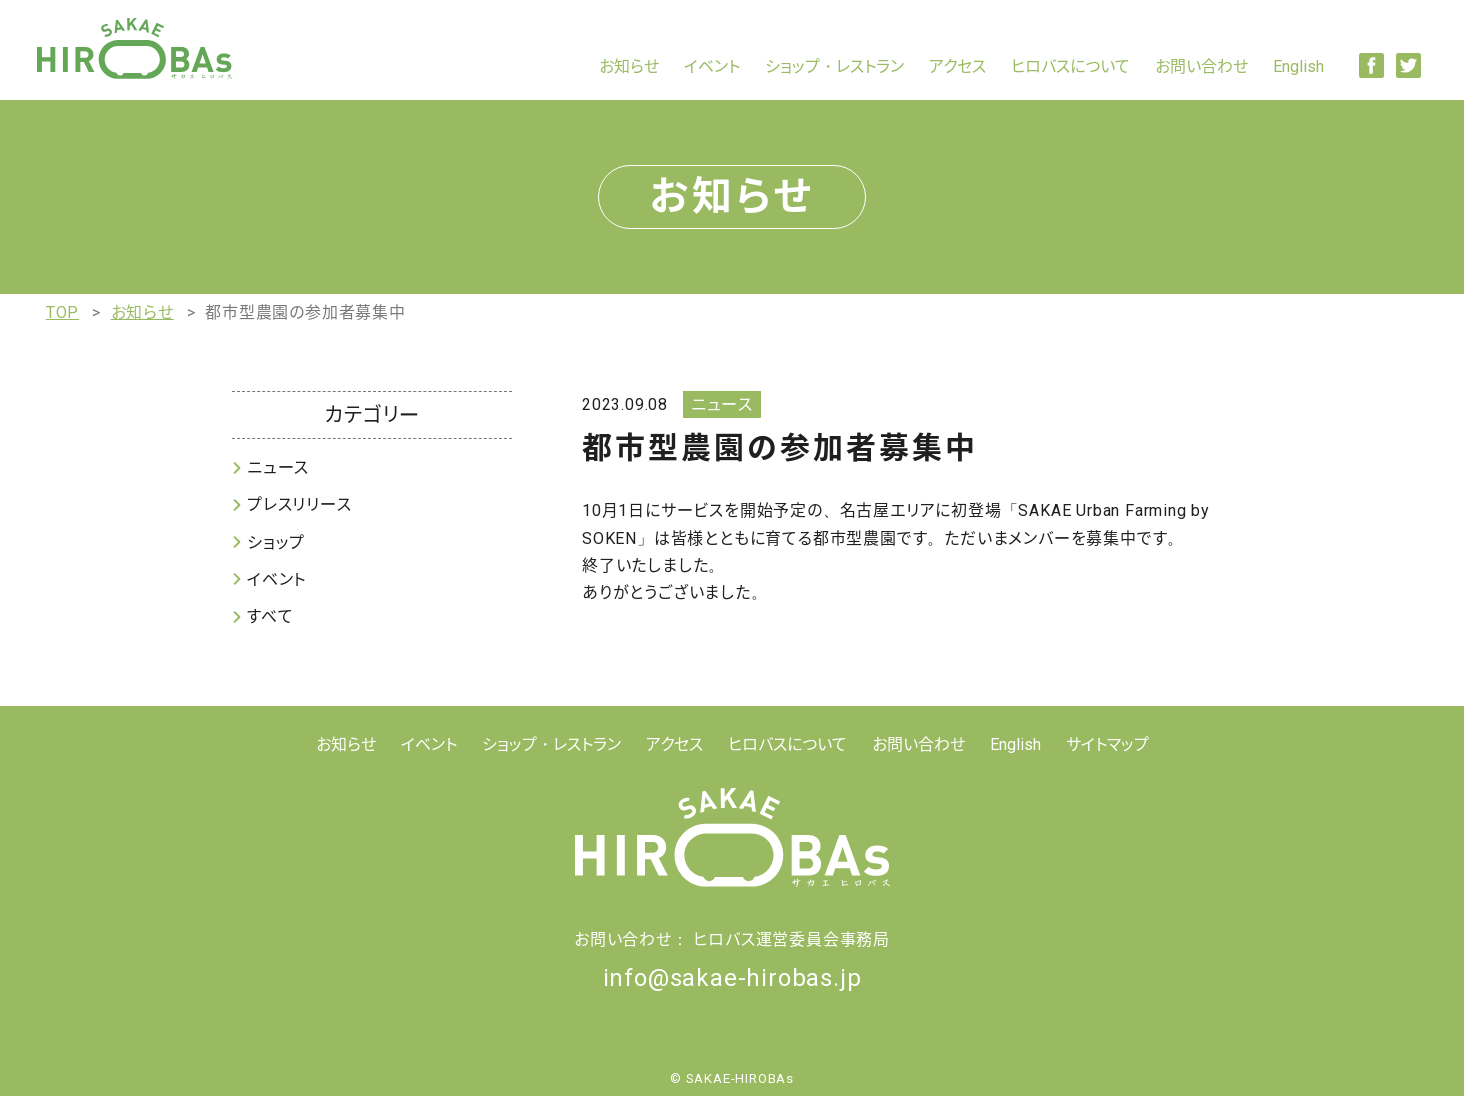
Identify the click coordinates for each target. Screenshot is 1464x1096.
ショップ (276, 542)
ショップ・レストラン (834, 66)
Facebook (1371, 65)
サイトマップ (1107, 744)
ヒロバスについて (1070, 66)
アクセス (957, 66)
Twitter (1408, 65)
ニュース (278, 467)
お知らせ (629, 66)
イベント (712, 66)
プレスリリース (299, 504)
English (1298, 66)
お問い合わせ (1201, 66)
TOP (62, 312)
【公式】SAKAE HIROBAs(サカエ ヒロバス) (134, 48)
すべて (270, 616)
